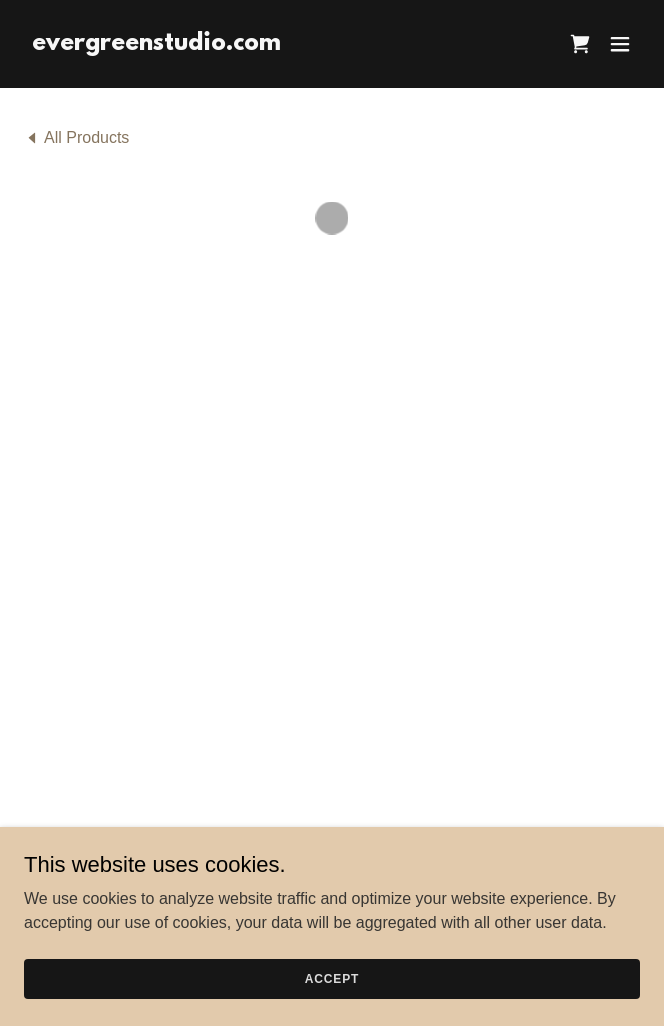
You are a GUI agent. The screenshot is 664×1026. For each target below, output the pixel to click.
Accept (332, 978)
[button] (580, 44)
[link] (156, 44)
